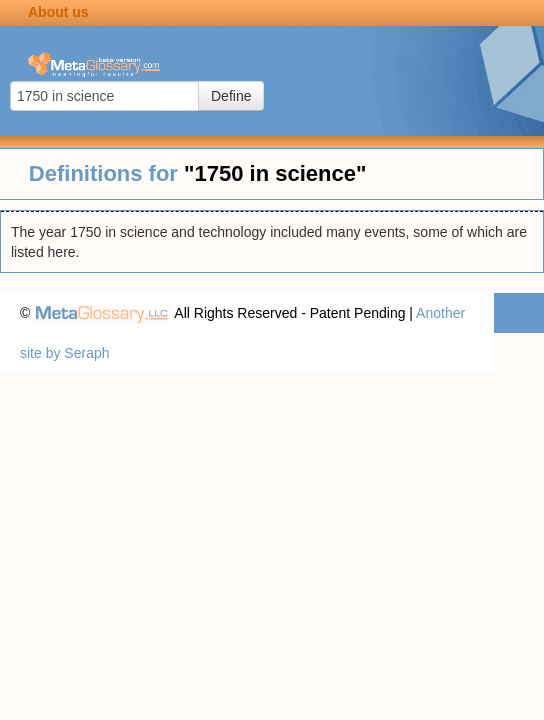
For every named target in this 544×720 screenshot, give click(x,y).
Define (231, 96)
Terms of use (484, 393)
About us (58, 12)
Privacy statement (376, 393)
